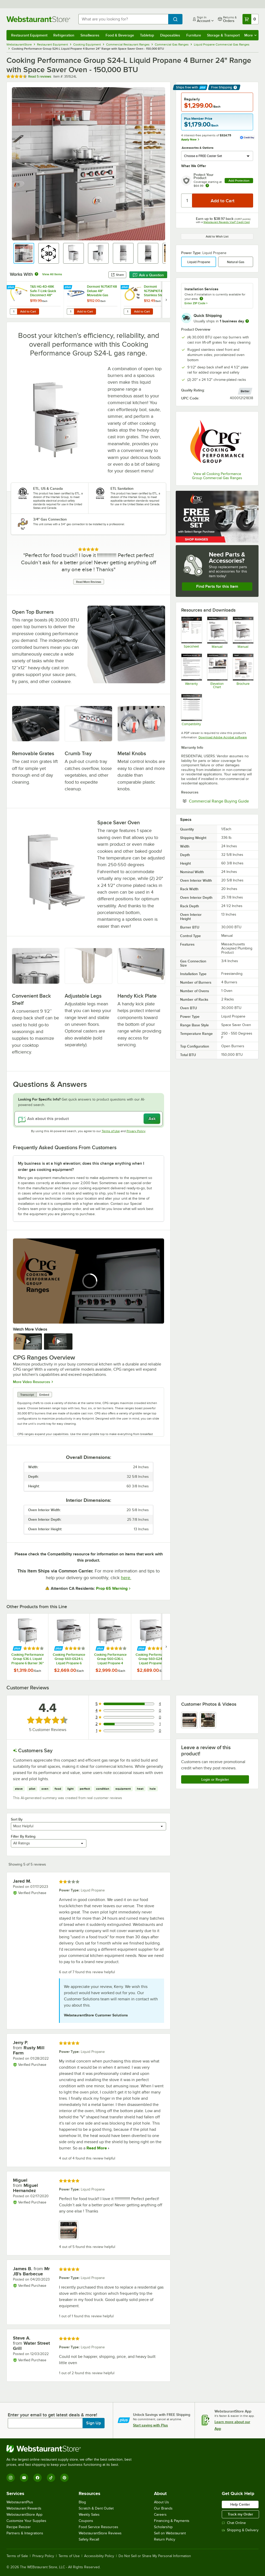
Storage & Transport (223, 35)
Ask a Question (148, 275)
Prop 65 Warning (112, 1588)
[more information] (247, 321)
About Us (161, 2502)
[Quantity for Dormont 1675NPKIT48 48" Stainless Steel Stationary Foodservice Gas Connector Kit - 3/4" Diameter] (127, 311)
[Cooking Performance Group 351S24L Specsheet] (191, 632)
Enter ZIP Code (196, 303)
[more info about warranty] (207, 185)
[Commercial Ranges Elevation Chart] (217, 671)
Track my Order (240, 2514)
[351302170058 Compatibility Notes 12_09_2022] (191, 710)
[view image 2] (208, 1720)
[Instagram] (10, 2478)
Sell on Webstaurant (170, 2533)
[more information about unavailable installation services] (201, 298)
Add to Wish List (217, 236)
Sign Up (93, 2423)
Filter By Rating (23, 1836)
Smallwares (89, 35)
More (250, 35)
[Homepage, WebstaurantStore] (38, 19)
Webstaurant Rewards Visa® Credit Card (226, 222)
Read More (96, 2148)
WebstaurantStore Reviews (100, 2533)
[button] (23, 253)
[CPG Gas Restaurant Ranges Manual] (243, 632)
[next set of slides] (166, 299)
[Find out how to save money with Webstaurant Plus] (11, 287)
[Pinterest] (64, 2478)
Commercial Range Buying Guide (221, 801)
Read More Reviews (88, 581)
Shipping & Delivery (240, 2530)
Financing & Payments (171, 2521)
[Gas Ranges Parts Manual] (217, 632)
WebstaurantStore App (24, 2514)
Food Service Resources (98, 2527)
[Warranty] (191, 671)
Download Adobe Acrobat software (222, 737)
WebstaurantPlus (19, 2502)
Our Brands (163, 2508)
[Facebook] (37, 2478)
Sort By (17, 1819)
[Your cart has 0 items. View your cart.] (250, 19)
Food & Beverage (120, 35)
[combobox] (123, 19)
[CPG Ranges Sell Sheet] (243, 671)
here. (126, 1577)
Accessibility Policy (99, 2556)
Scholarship (163, 2527)
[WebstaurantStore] (71, 2449)
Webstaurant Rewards (23, 2508)
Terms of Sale (17, 2556)
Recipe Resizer (18, 2527)
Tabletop (147, 35)
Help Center (240, 2504)
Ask (152, 1118)
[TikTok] (51, 2478)
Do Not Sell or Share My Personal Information (155, 2556)
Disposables (170, 35)
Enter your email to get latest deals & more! (52, 2414)
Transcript (27, 1395)
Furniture (193, 35)
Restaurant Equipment (29, 35)
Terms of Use (111, 1131)
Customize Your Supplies (26, 2521)
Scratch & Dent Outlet (96, 2508)
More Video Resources (31, 1381)
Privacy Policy (136, 1131)
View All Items (52, 274)
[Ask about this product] (88, 1118)
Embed (44, 1395)
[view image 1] (189, 1720)
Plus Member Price (198, 119)
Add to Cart (28, 311)
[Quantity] (187, 200)
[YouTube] (24, 2478)
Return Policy (164, 2539)
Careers (160, 2514)
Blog (82, 2502)
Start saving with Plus (150, 2425)
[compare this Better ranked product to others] (245, 391)
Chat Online (234, 2523)
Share (117, 275)
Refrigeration (63, 35)
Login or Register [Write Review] (215, 1779)
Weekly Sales (89, 2514)
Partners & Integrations (24, 2533)
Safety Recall (89, 2539)
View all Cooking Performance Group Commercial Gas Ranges (217, 476)
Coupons (86, 2521)
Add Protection (239, 180)
